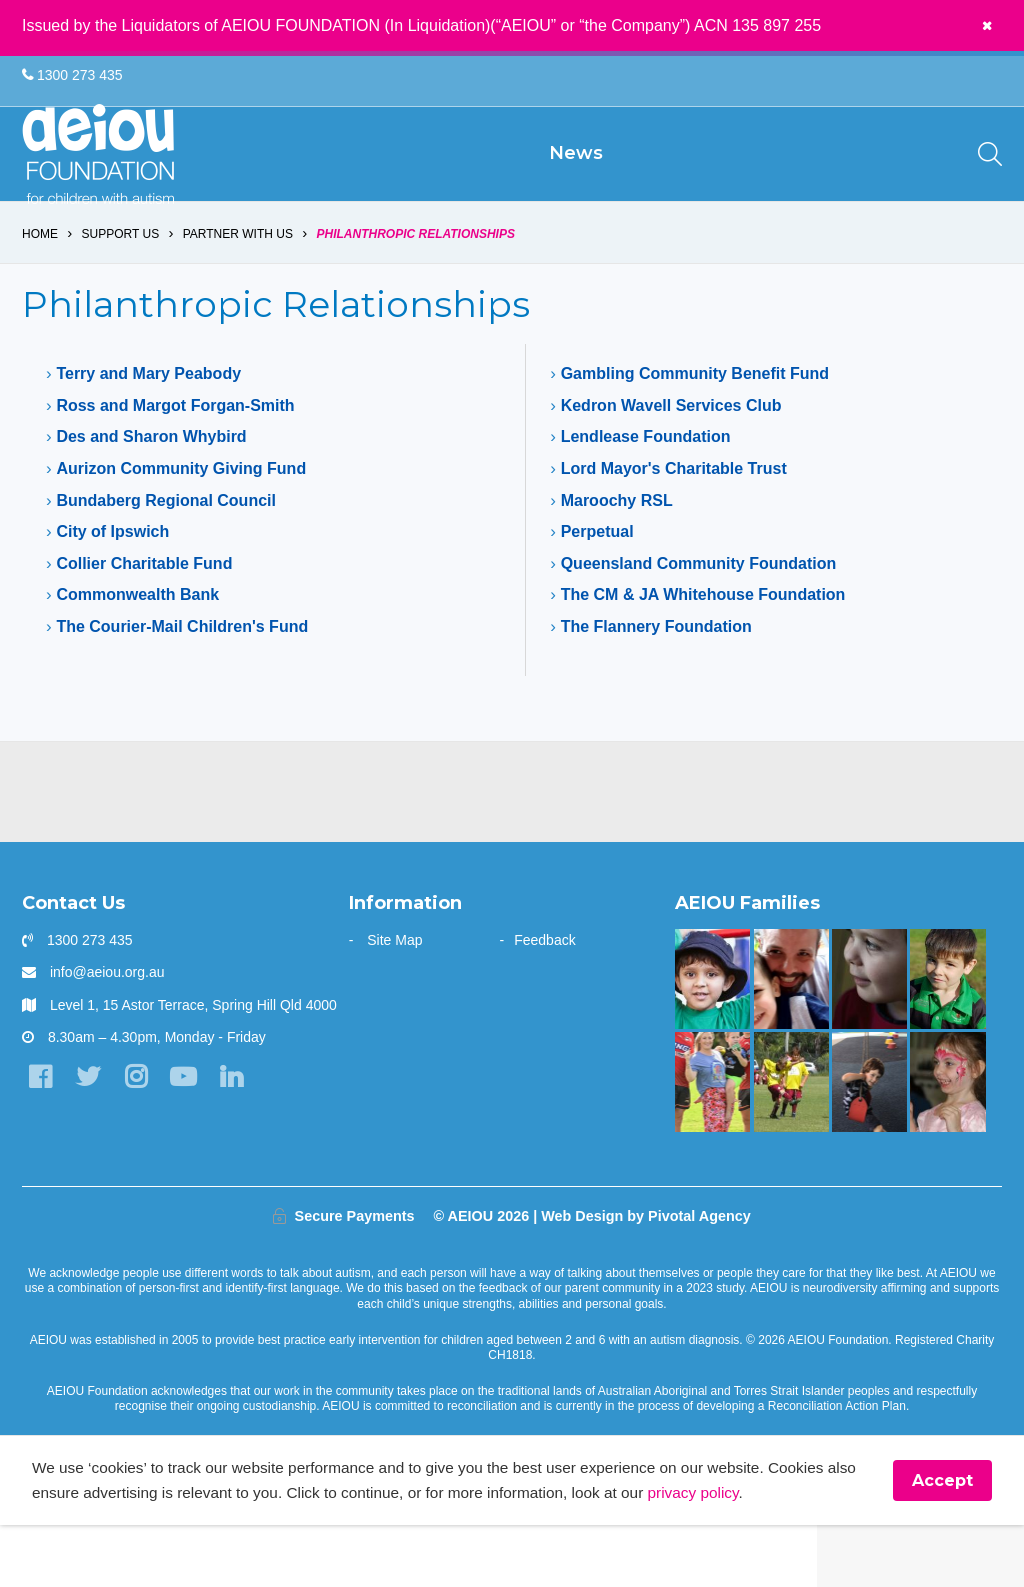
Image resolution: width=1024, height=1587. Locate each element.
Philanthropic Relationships (417, 292)
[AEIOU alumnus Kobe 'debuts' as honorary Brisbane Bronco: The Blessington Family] (947, 1039)
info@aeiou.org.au (107, 1032)
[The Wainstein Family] (947, 1142)
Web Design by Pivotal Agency (646, 1275)
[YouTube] (191, 1137)
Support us (121, 292)
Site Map (394, 1000)
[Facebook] (41, 1137)
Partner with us (238, 292)
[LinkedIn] (241, 1137)
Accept (942, 1541)
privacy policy (754, 1553)
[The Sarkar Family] (712, 1039)
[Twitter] (91, 1137)
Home (40, 292)
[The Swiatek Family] (791, 1142)
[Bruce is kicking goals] (712, 1142)
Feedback (544, 1000)
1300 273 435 (72, 76)
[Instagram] (141, 1137)
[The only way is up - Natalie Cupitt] (869, 1039)
